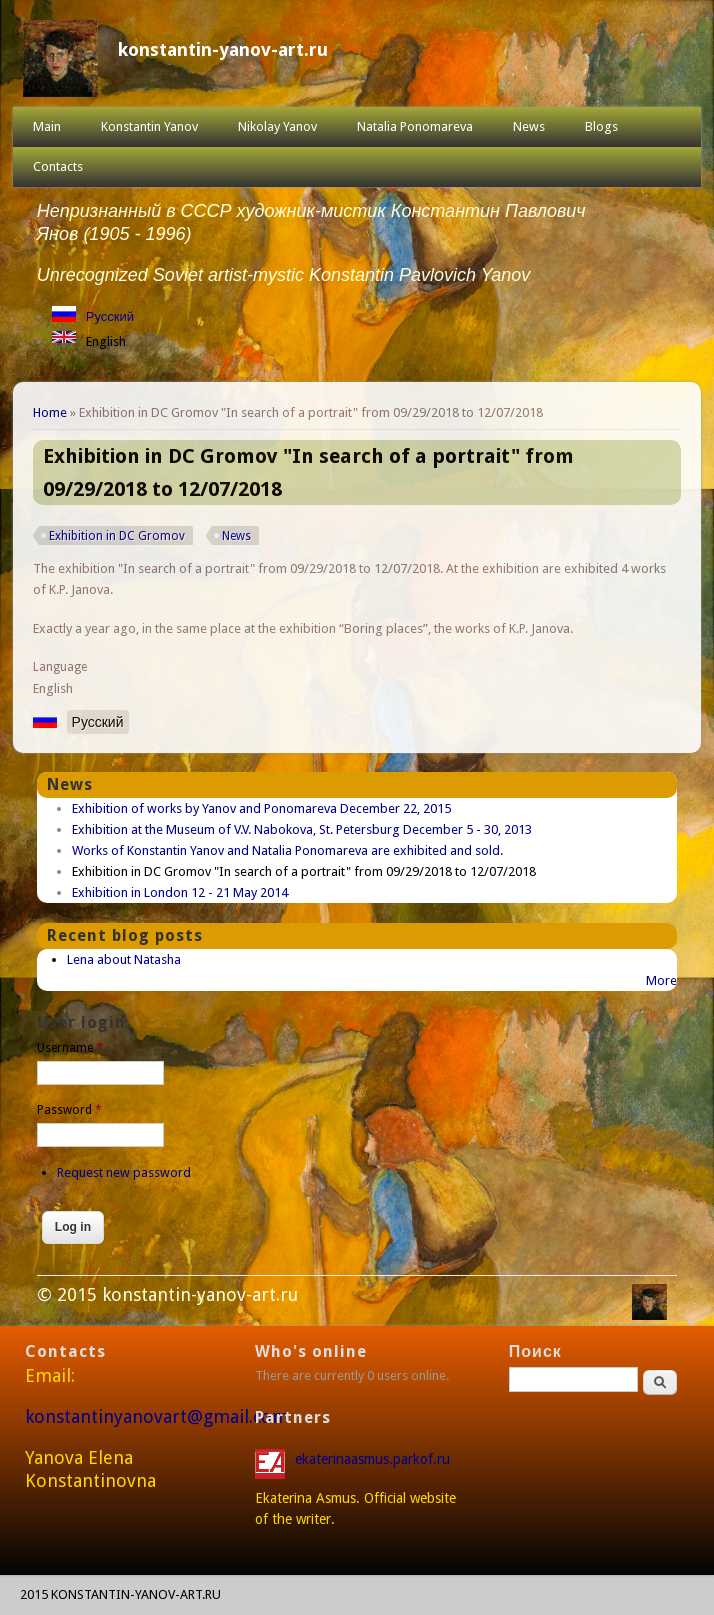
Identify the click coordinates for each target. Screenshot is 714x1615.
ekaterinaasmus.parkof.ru (374, 1459)
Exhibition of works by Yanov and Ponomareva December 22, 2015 (261, 808)
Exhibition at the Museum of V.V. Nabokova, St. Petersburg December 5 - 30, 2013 (302, 829)
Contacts (58, 166)
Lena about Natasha (124, 959)
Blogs (601, 126)
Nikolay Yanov (277, 126)
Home (50, 412)
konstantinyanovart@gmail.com (157, 1416)
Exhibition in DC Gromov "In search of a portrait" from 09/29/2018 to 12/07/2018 (304, 871)
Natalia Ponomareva (415, 126)
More (661, 980)
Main (47, 126)
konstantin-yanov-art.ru (223, 49)
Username (70, 1048)
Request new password (124, 1172)
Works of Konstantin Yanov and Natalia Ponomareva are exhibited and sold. (287, 850)
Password (69, 1110)
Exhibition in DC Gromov (117, 536)
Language (60, 667)
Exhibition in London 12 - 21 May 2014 (180, 892)
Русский (110, 316)
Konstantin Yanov (149, 126)
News (529, 126)
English (106, 341)
